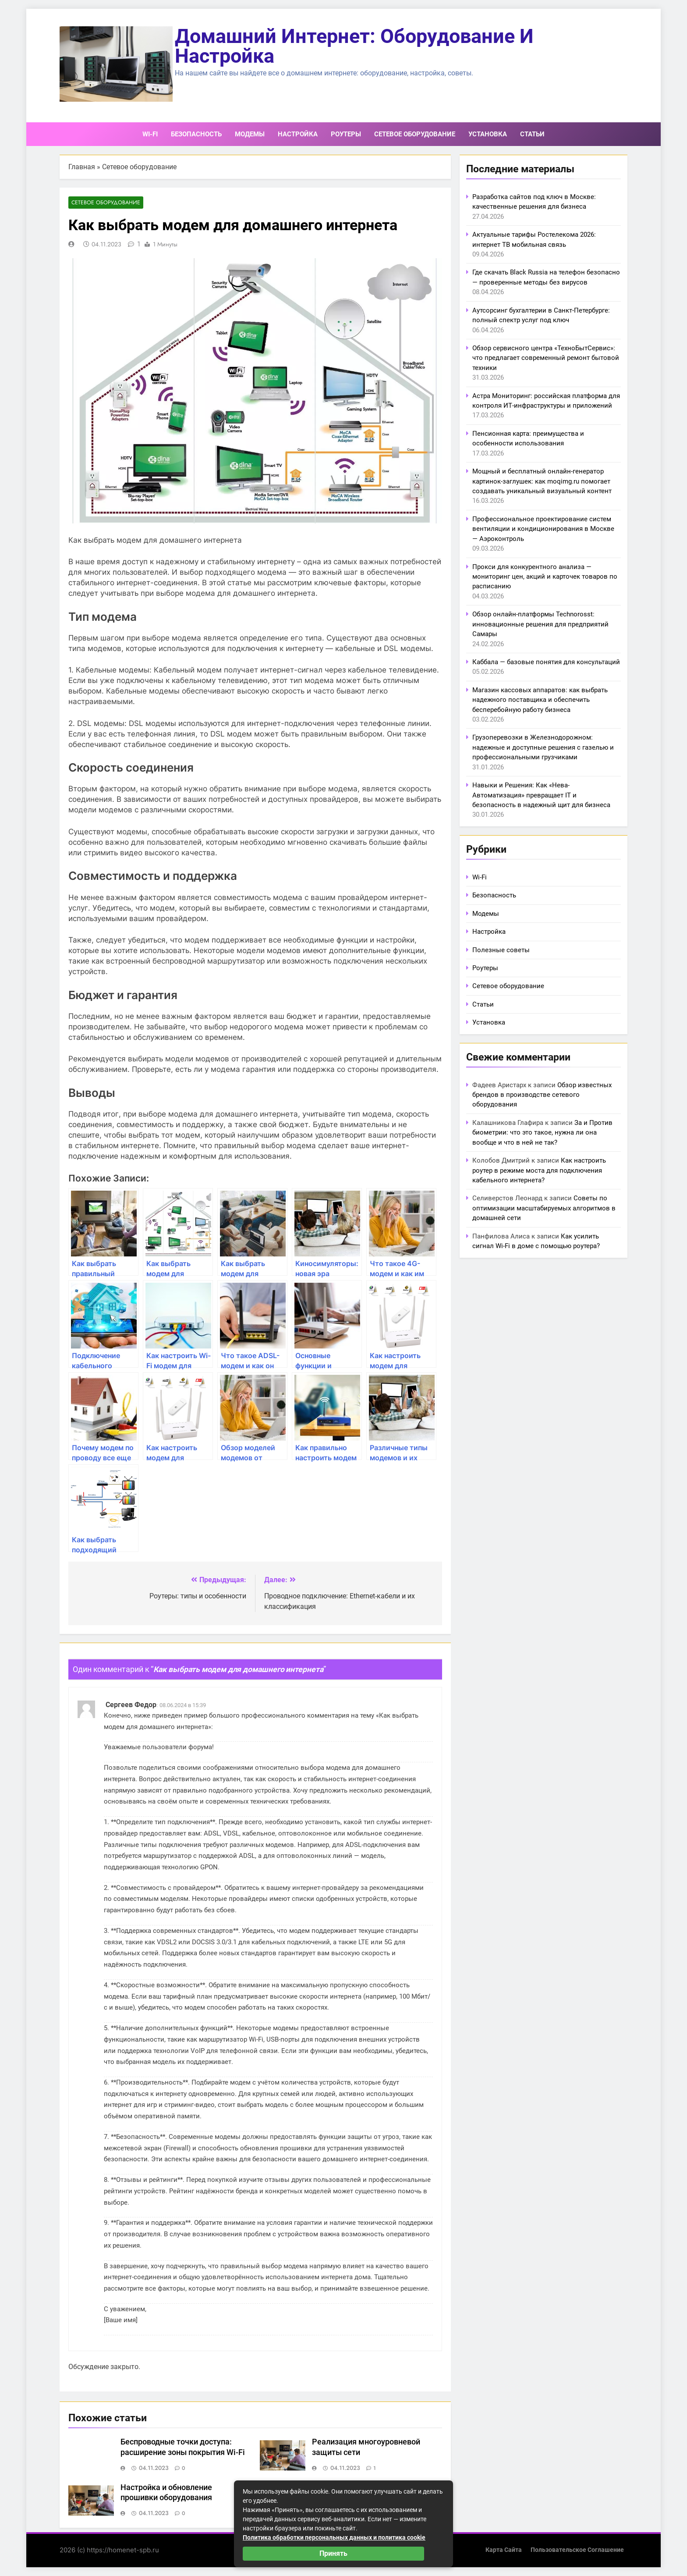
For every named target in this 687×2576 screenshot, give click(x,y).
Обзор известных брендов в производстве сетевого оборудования (542, 1095)
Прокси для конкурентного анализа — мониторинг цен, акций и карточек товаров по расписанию (544, 577)
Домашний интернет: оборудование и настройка (354, 46)
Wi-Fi (150, 134)
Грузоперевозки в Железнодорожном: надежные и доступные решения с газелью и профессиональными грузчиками (543, 747)
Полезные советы (501, 950)
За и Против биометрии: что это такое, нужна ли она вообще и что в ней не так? (542, 1132)
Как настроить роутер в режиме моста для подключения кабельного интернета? (539, 1170)
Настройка (298, 134)
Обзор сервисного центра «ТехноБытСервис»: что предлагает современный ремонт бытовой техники (545, 358)
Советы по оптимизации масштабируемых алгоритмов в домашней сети (544, 1208)
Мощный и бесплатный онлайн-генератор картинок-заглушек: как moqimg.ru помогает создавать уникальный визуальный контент (542, 481)
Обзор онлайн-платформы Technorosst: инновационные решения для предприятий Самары (540, 624)
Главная (81, 167)
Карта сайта (503, 2550)
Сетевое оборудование (414, 134)
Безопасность (196, 134)
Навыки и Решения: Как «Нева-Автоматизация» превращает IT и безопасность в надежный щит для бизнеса (541, 795)
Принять (333, 2553)
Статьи (532, 134)
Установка (487, 134)
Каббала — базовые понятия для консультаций (546, 662)
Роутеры (346, 134)
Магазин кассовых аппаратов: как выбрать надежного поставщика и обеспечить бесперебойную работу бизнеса (540, 700)
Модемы (250, 134)
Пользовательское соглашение (577, 2550)
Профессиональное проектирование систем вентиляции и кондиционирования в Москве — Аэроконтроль (543, 529)
